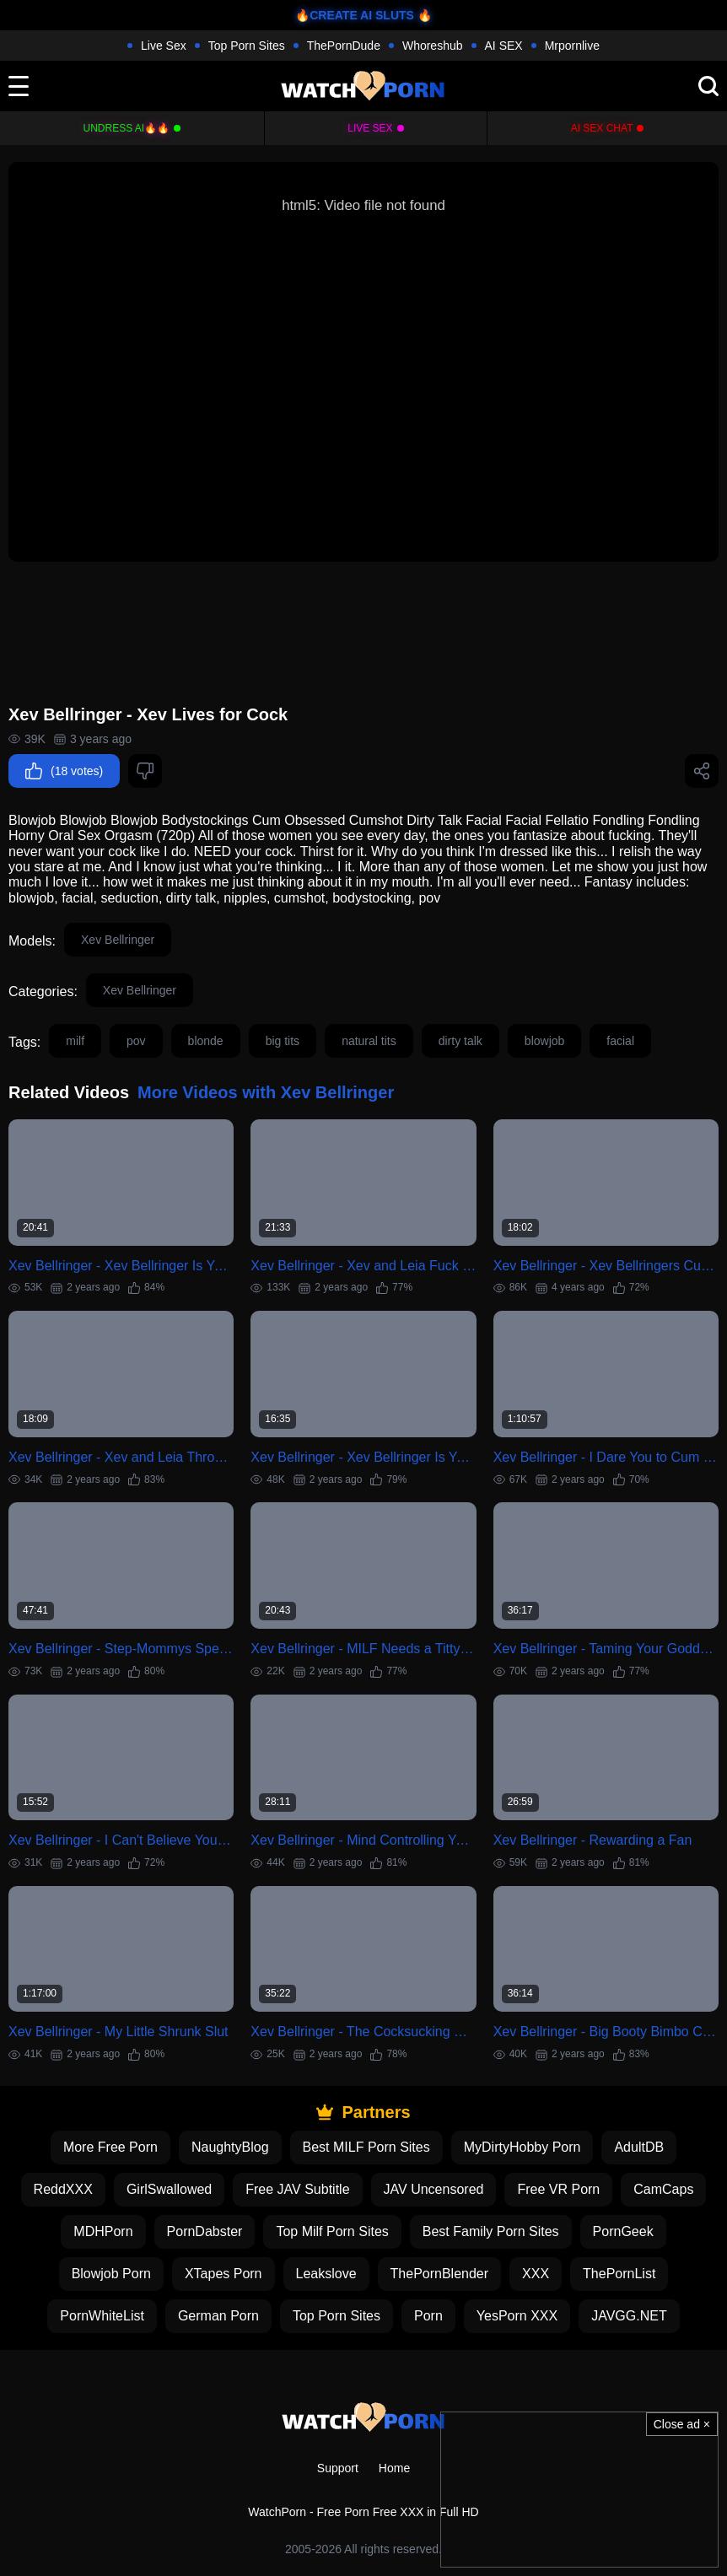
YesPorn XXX (517, 2316)
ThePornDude (343, 45)
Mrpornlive (572, 45)
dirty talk (460, 1041)
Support (337, 2468)
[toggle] (18, 86)
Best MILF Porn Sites (366, 2147)
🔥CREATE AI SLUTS (354, 15)
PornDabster (205, 2231)
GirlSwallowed (169, 2189)
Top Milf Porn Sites (332, 2231)
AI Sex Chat (602, 128)
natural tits (369, 1041)
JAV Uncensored (434, 2189)
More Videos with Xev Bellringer (265, 1092)
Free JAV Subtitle (297, 2189)
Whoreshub (432, 45)
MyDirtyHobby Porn (522, 2147)
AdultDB (639, 2147)
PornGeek (623, 2231)
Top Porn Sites (246, 45)
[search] (708, 86)
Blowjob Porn (111, 2273)
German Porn (218, 2316)
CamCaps (663, 2189)
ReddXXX (63, 2189)
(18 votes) (64, 771)
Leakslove (326, 2273)
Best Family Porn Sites (491, 2231)
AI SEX (504, 45)
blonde (205, 1041)
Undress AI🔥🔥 (126, 128)
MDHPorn (102, 2231)
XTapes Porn (223, 2273)
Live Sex (163, 45)
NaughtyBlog (230, 2147)
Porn (428, 2316)
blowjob (544, 1041)
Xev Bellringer (117, 939)
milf (75, 1041)
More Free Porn (110, 2147)
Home (394, 2468)
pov (136, 1041)
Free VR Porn (558, 2189)
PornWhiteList (102, 2316)
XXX (535, 2273)
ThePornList (619, 2273)
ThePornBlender (439, 2273)
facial (620, 1041)
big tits (282, 1041)
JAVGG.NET (629, 2316)
